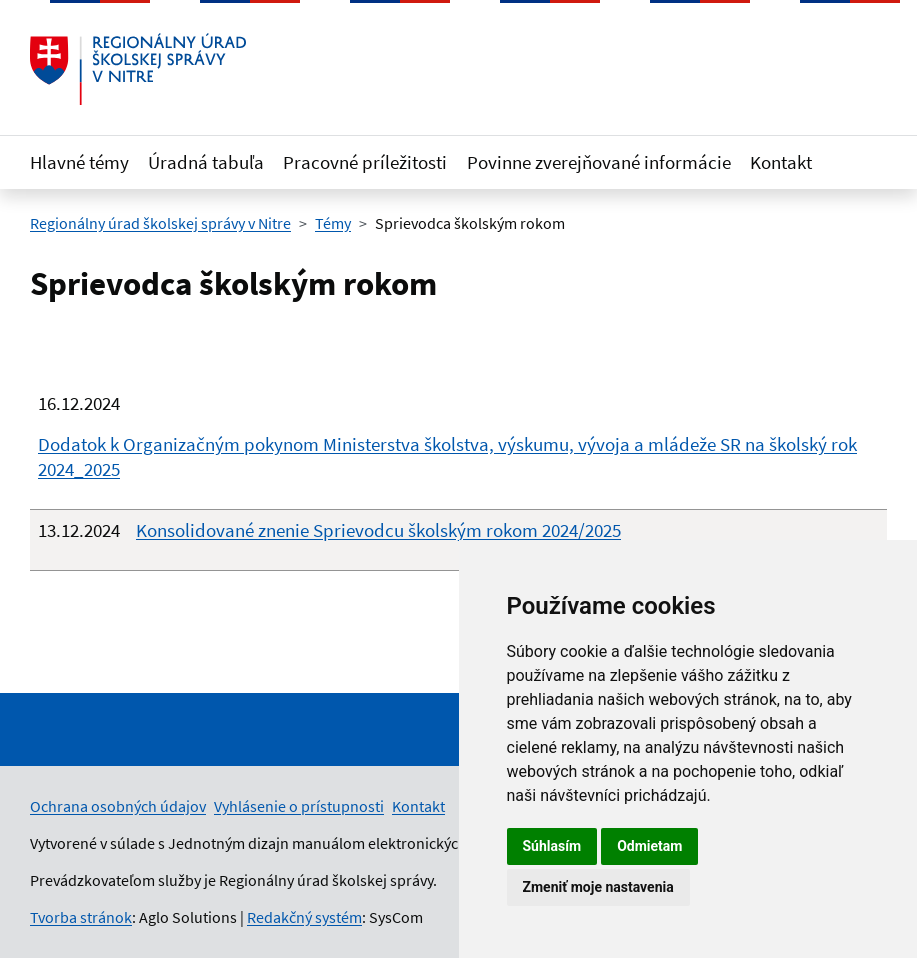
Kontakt (781, 162)
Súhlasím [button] (552, 846)
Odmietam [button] (649, 846)
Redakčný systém (304, 917)
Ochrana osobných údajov (118, 806)
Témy (333, 223)
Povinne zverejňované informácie (599, 162)
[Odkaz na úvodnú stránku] (138, 69)
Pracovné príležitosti (365, 162)
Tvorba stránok (81, 917)
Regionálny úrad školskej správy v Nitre (160, 223)
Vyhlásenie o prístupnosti (299, 806)
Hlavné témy (79, 162)
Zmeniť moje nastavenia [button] (598, 887)
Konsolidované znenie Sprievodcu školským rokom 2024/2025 (378, 530)
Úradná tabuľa (206, 162)
